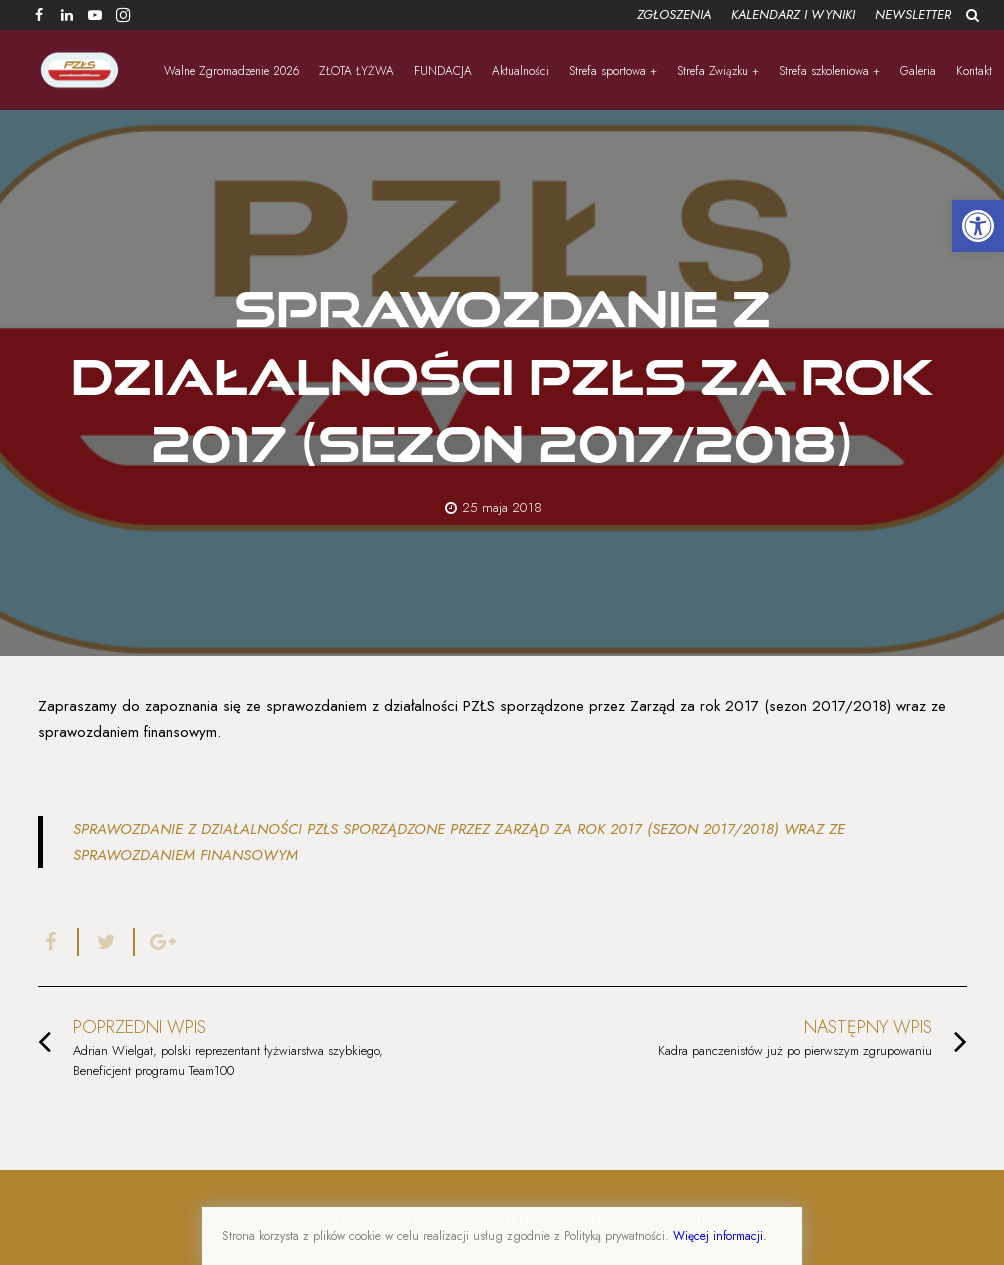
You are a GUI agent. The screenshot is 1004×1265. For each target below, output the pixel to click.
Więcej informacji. (720, 1236)
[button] (978, 226)
